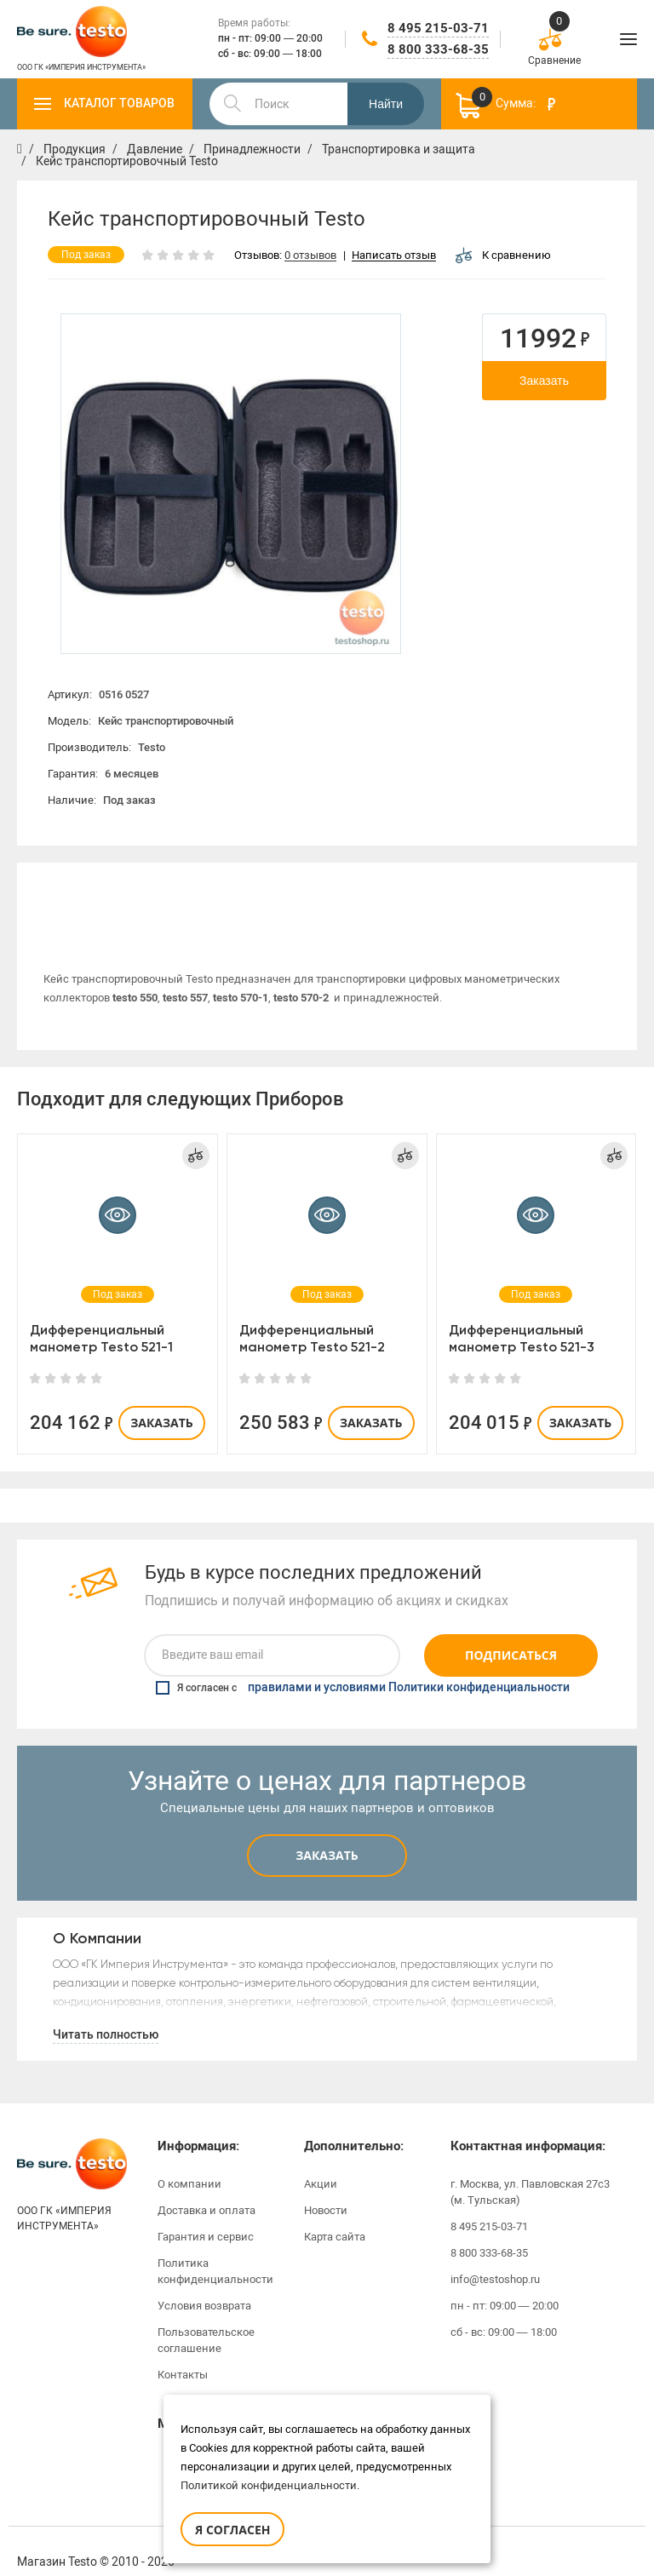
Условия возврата (204, 2283)
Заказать (544, 380)
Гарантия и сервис (206, 2214)
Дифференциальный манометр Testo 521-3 (521, 1316)
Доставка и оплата (206, 2188)
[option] (230, 483)
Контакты (183, 2352)
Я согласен (232, 2529)
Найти (386, 104)
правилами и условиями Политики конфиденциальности (409, 1665)
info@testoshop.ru (495, 2257)
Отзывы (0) (485, 888)
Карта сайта (334, 2214)
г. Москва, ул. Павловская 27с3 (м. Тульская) (530, 2169)
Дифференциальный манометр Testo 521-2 (312, 1316)
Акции (320, 2161)
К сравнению (503, 255)
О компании (189, 2161)
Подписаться (511, 1634)
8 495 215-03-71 (438, 28)
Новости (325, 2188)
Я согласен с (363, 1665)
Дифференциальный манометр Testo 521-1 (101, 1316)
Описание (169, 888)
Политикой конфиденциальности (269, 2485)
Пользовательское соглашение (206, 2317)
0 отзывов (310, 255)
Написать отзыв (394, 255)
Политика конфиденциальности (215, 2249)
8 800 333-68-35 (438, 49)
